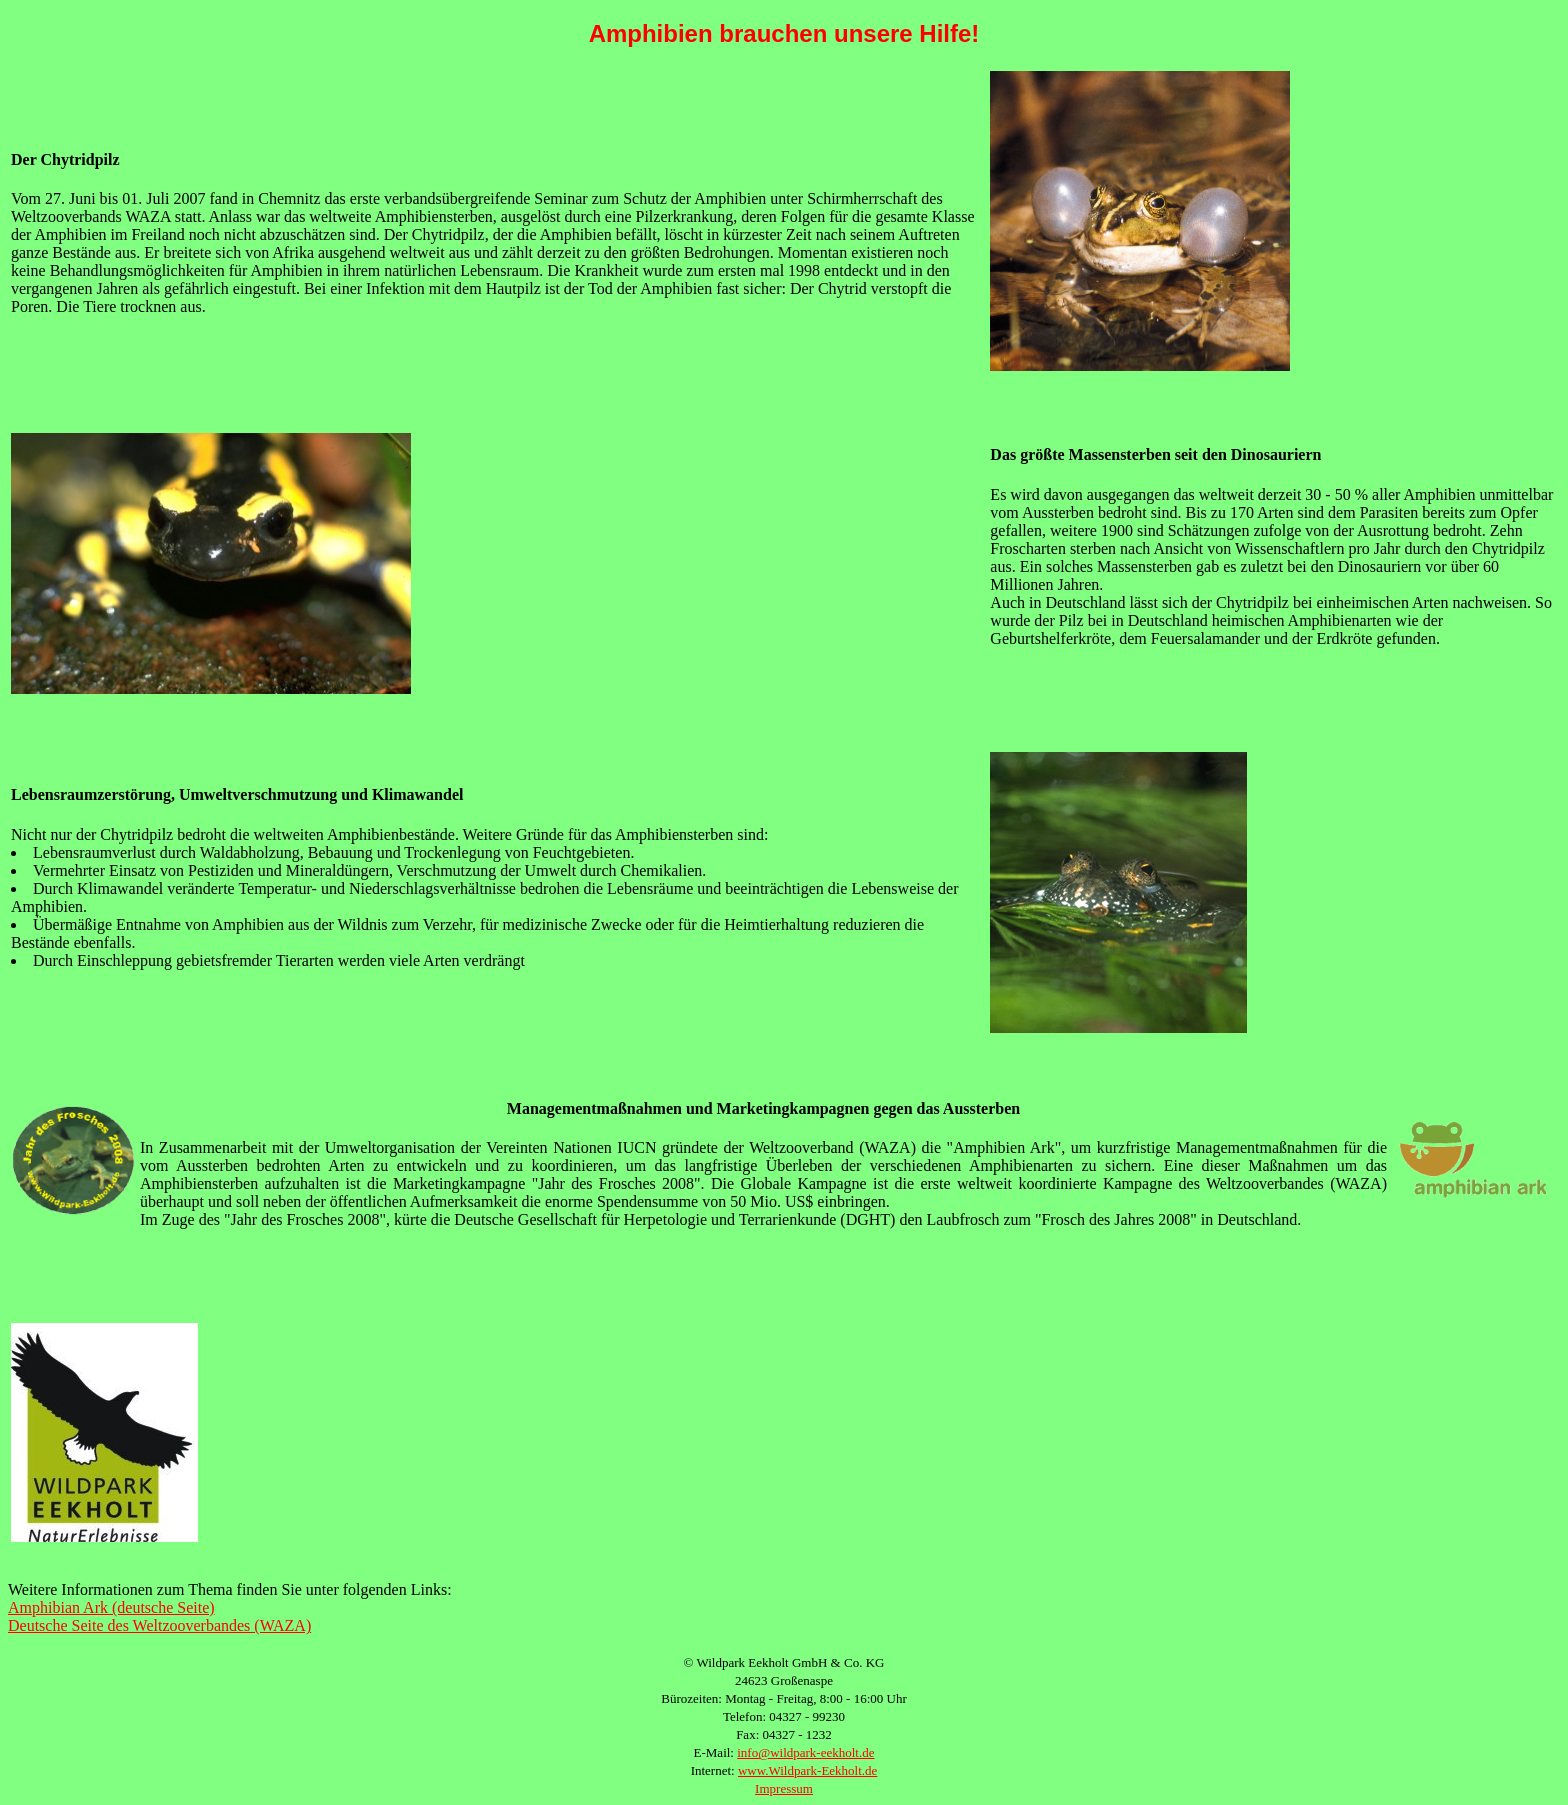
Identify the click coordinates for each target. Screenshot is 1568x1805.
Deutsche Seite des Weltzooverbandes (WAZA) (159, 1625)
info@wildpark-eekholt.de (805, 1752)
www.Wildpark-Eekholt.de (807, 1770)
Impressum (784, 1788)
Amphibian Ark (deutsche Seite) (111, 1607)
